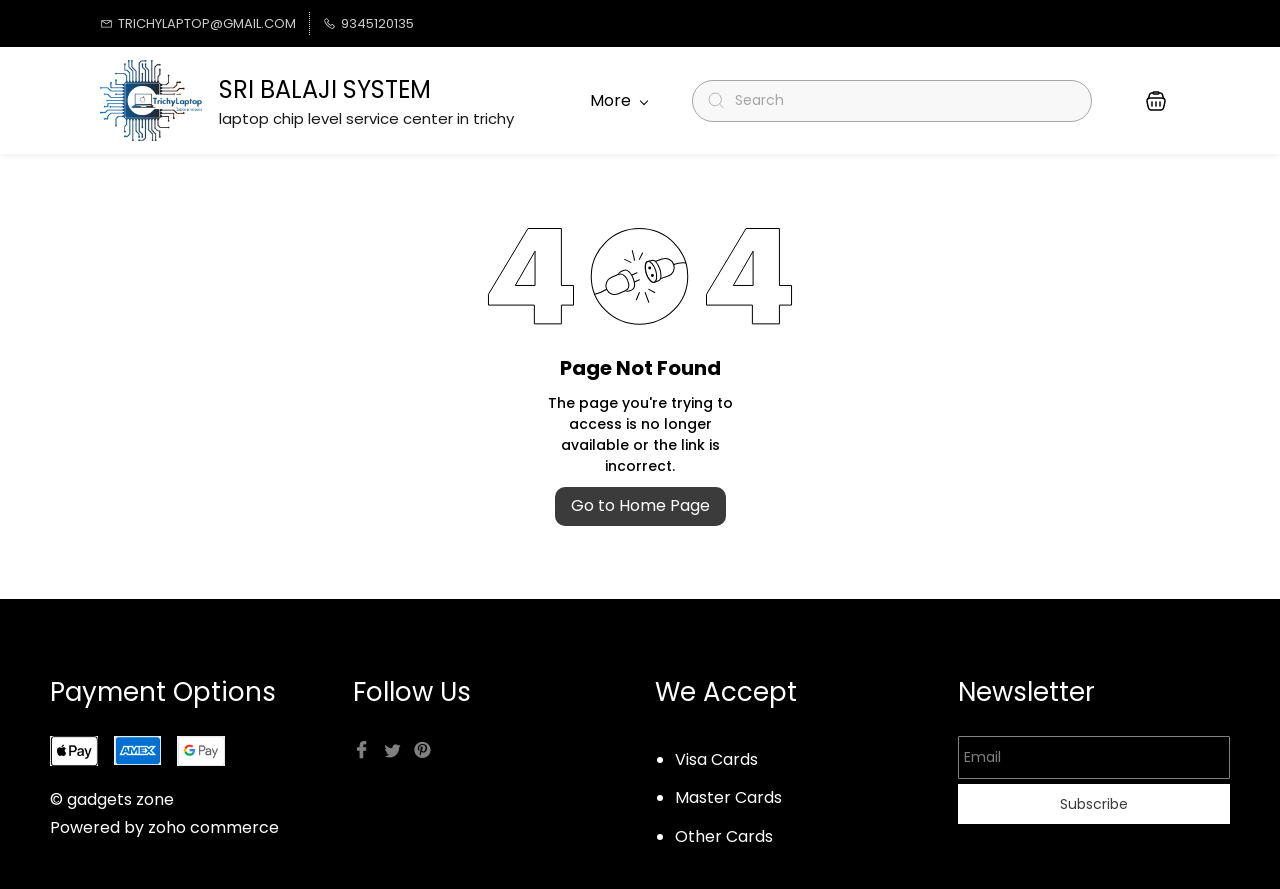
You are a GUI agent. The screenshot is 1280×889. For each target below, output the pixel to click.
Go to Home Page (640, 505)
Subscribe (1094, 804)
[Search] (900, 101)
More (619, 100)
